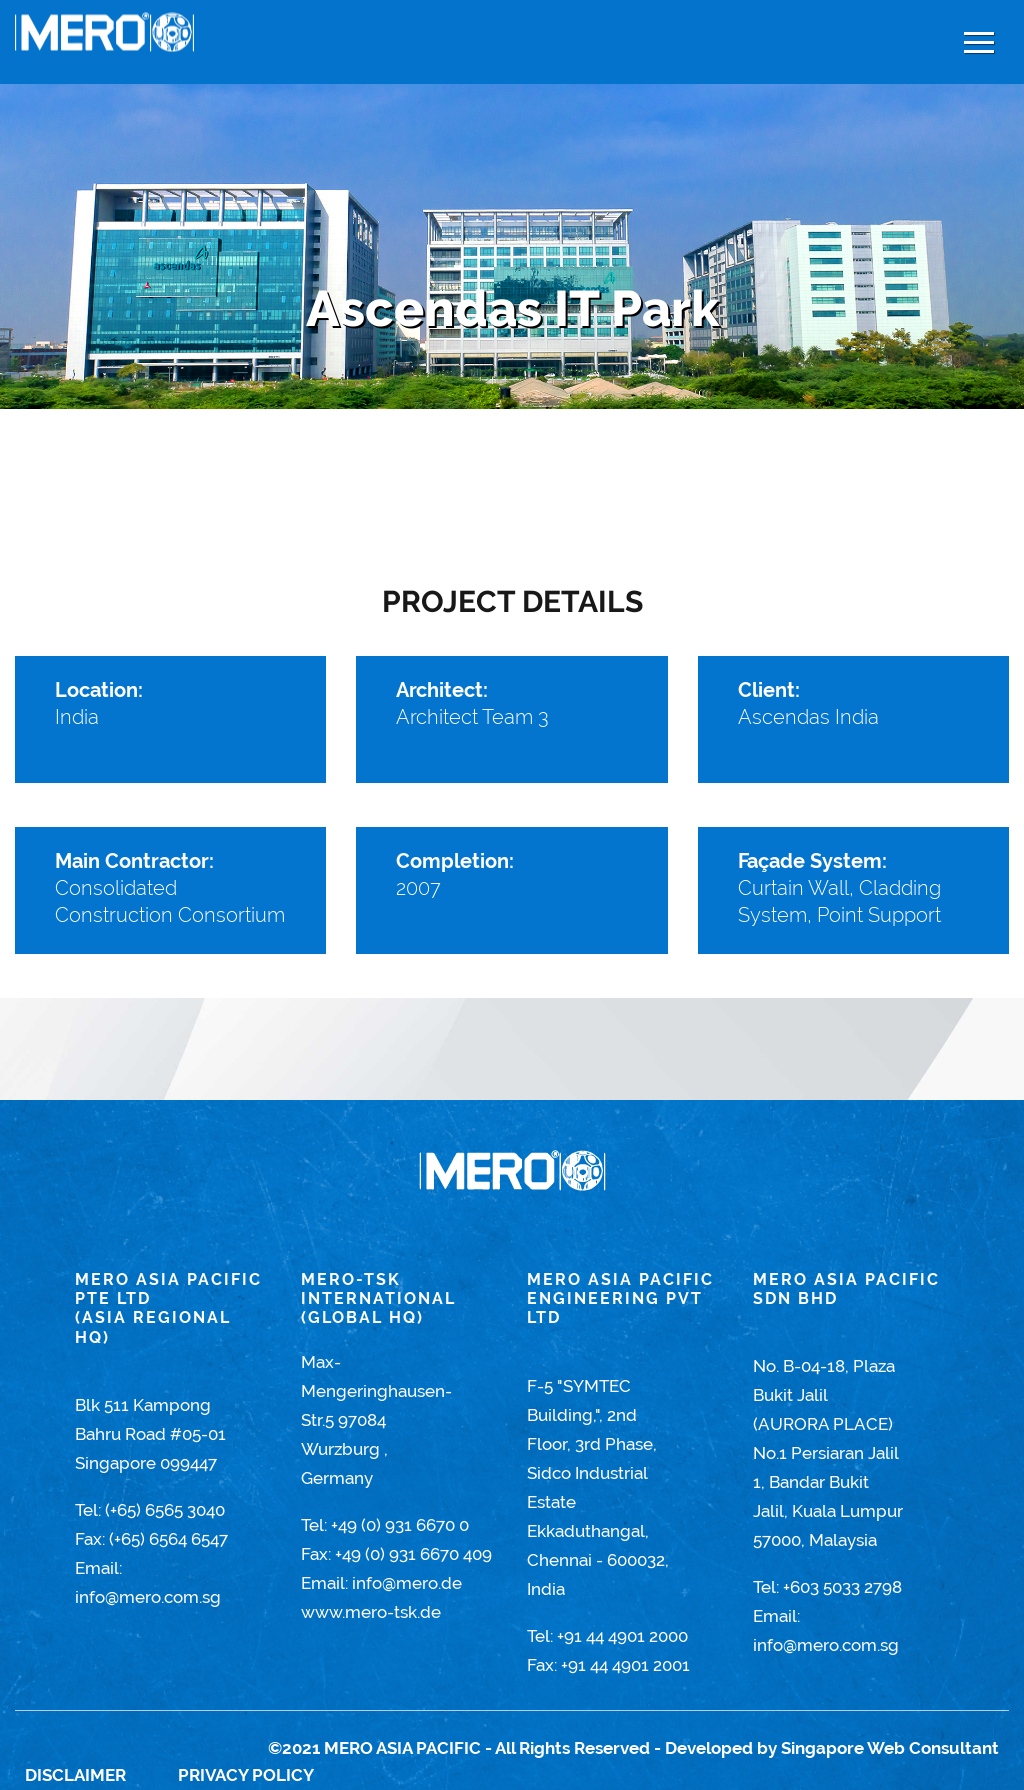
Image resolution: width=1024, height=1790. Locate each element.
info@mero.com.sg (148, 1597)
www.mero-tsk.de (371, 1612)
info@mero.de (407, 1583)
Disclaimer (75, 1775)
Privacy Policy (246, 1775)
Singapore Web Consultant (890, 1748)
